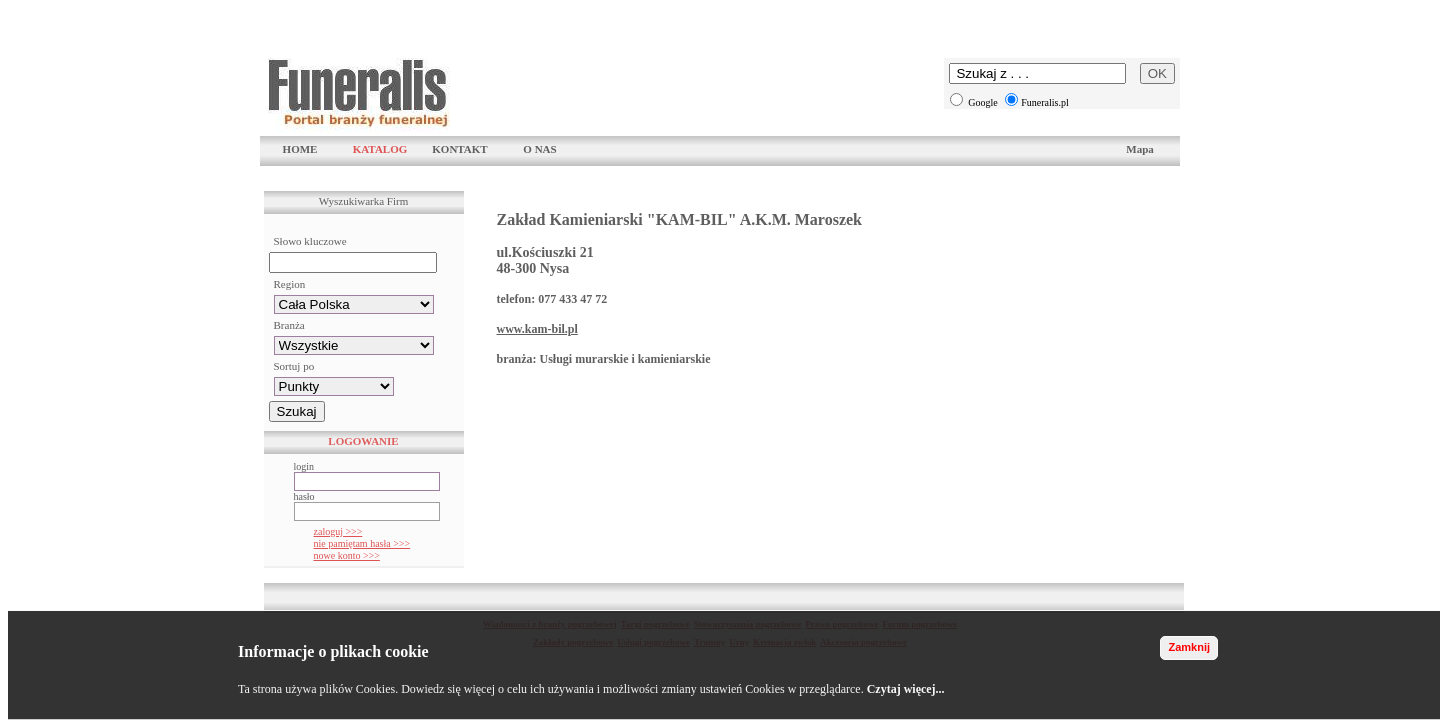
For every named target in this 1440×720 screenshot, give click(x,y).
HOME (300, 149)
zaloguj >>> (338, 531)
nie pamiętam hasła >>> (362, 543)
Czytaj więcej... (906, 689)
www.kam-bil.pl (537, 329)
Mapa (1140, 149)
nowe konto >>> (347, 555)
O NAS (539, 149)
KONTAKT (459, 149)
